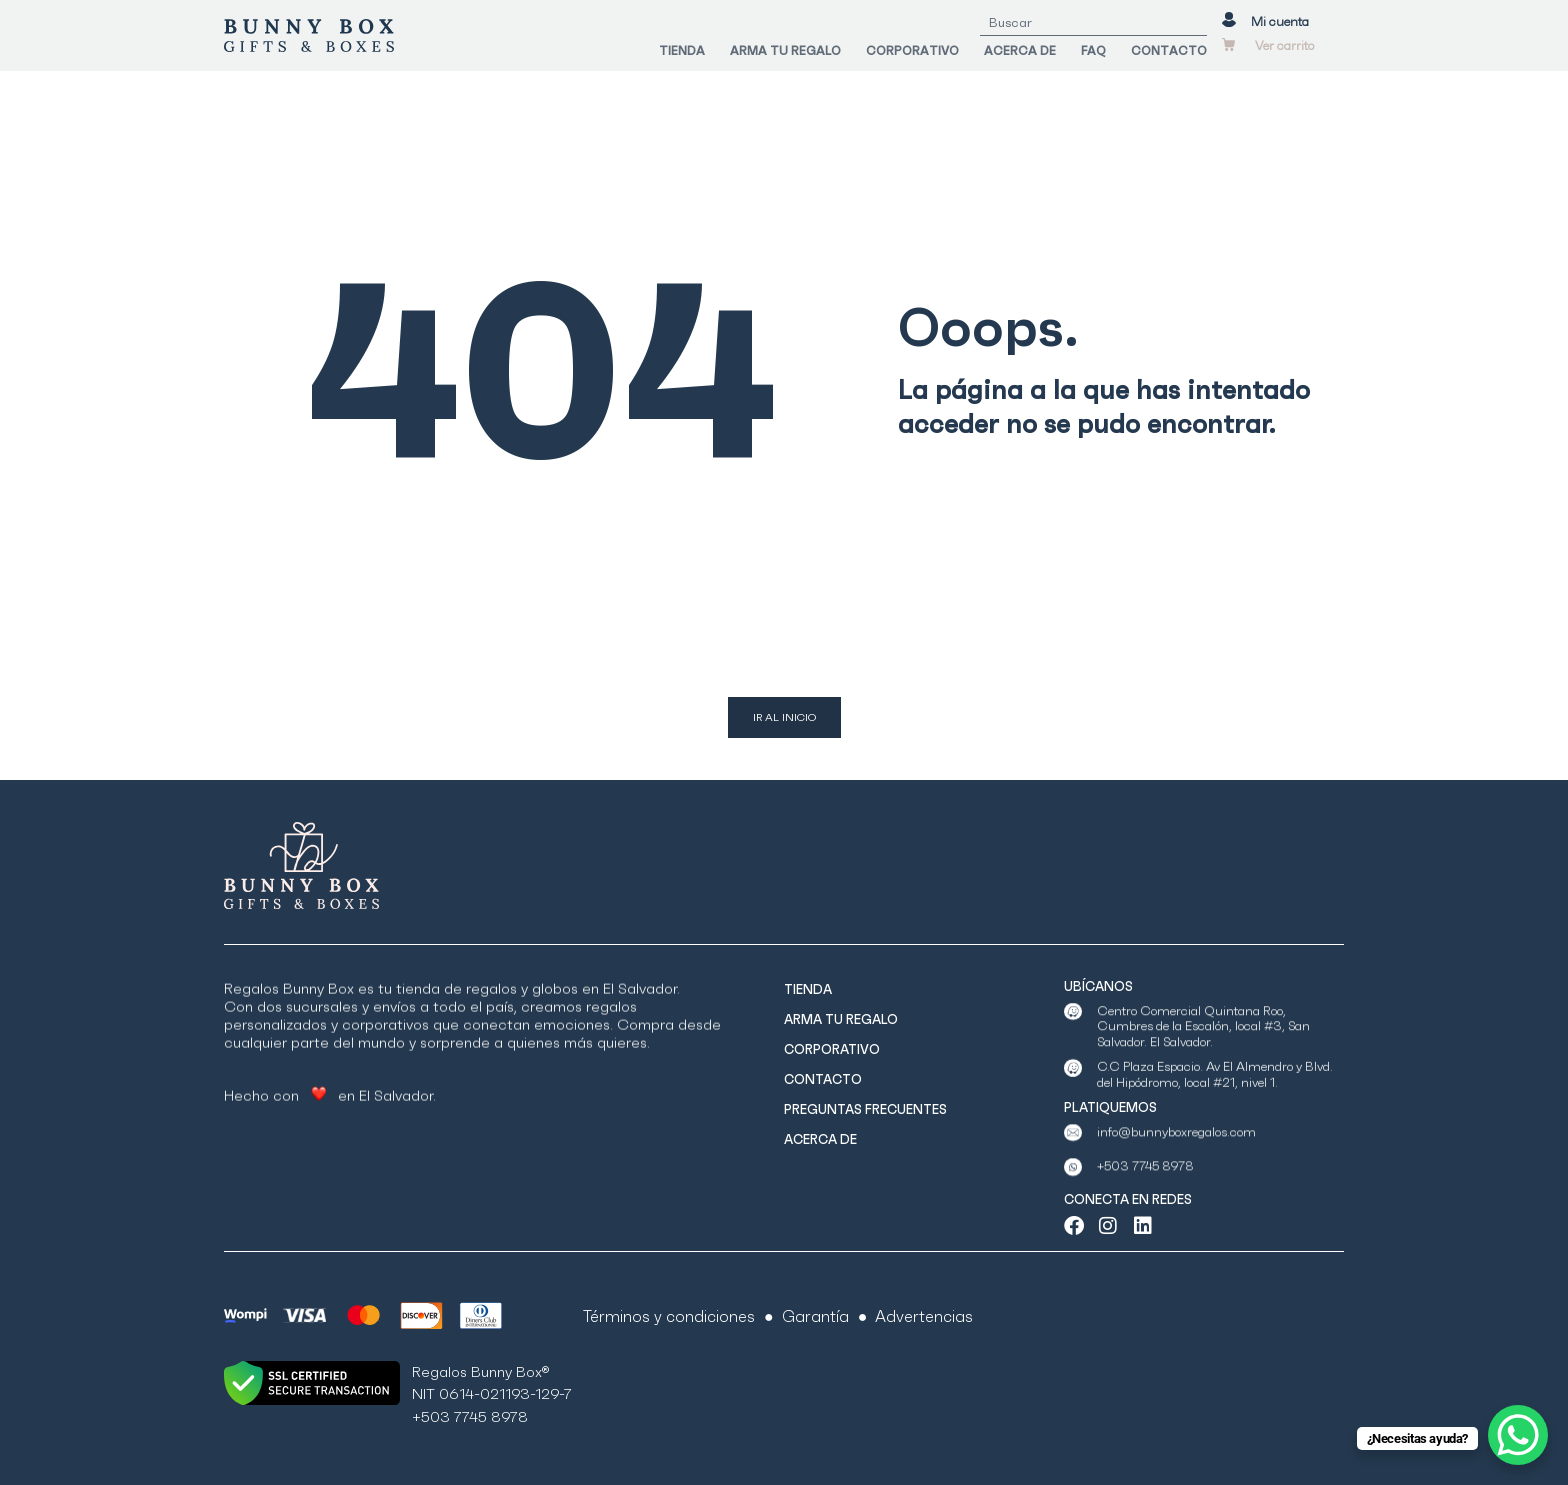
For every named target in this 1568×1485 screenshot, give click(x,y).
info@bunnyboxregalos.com (1176, 1151)
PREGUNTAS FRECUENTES (865, 1109)
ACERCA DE (1020, 51)
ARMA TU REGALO (785, 51)
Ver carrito (1284, 47)
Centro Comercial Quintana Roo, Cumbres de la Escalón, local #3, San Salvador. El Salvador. (1203, 1065)
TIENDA (682, 51)
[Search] (1194, 23)
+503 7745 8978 (1145, 1186)
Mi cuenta (1280, 23)
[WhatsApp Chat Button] (1518, 1435)
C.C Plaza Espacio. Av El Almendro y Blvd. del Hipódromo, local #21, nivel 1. (1215, 1101)
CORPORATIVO (912, 51)
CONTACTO (1169, 51)
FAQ (1093, 51)
